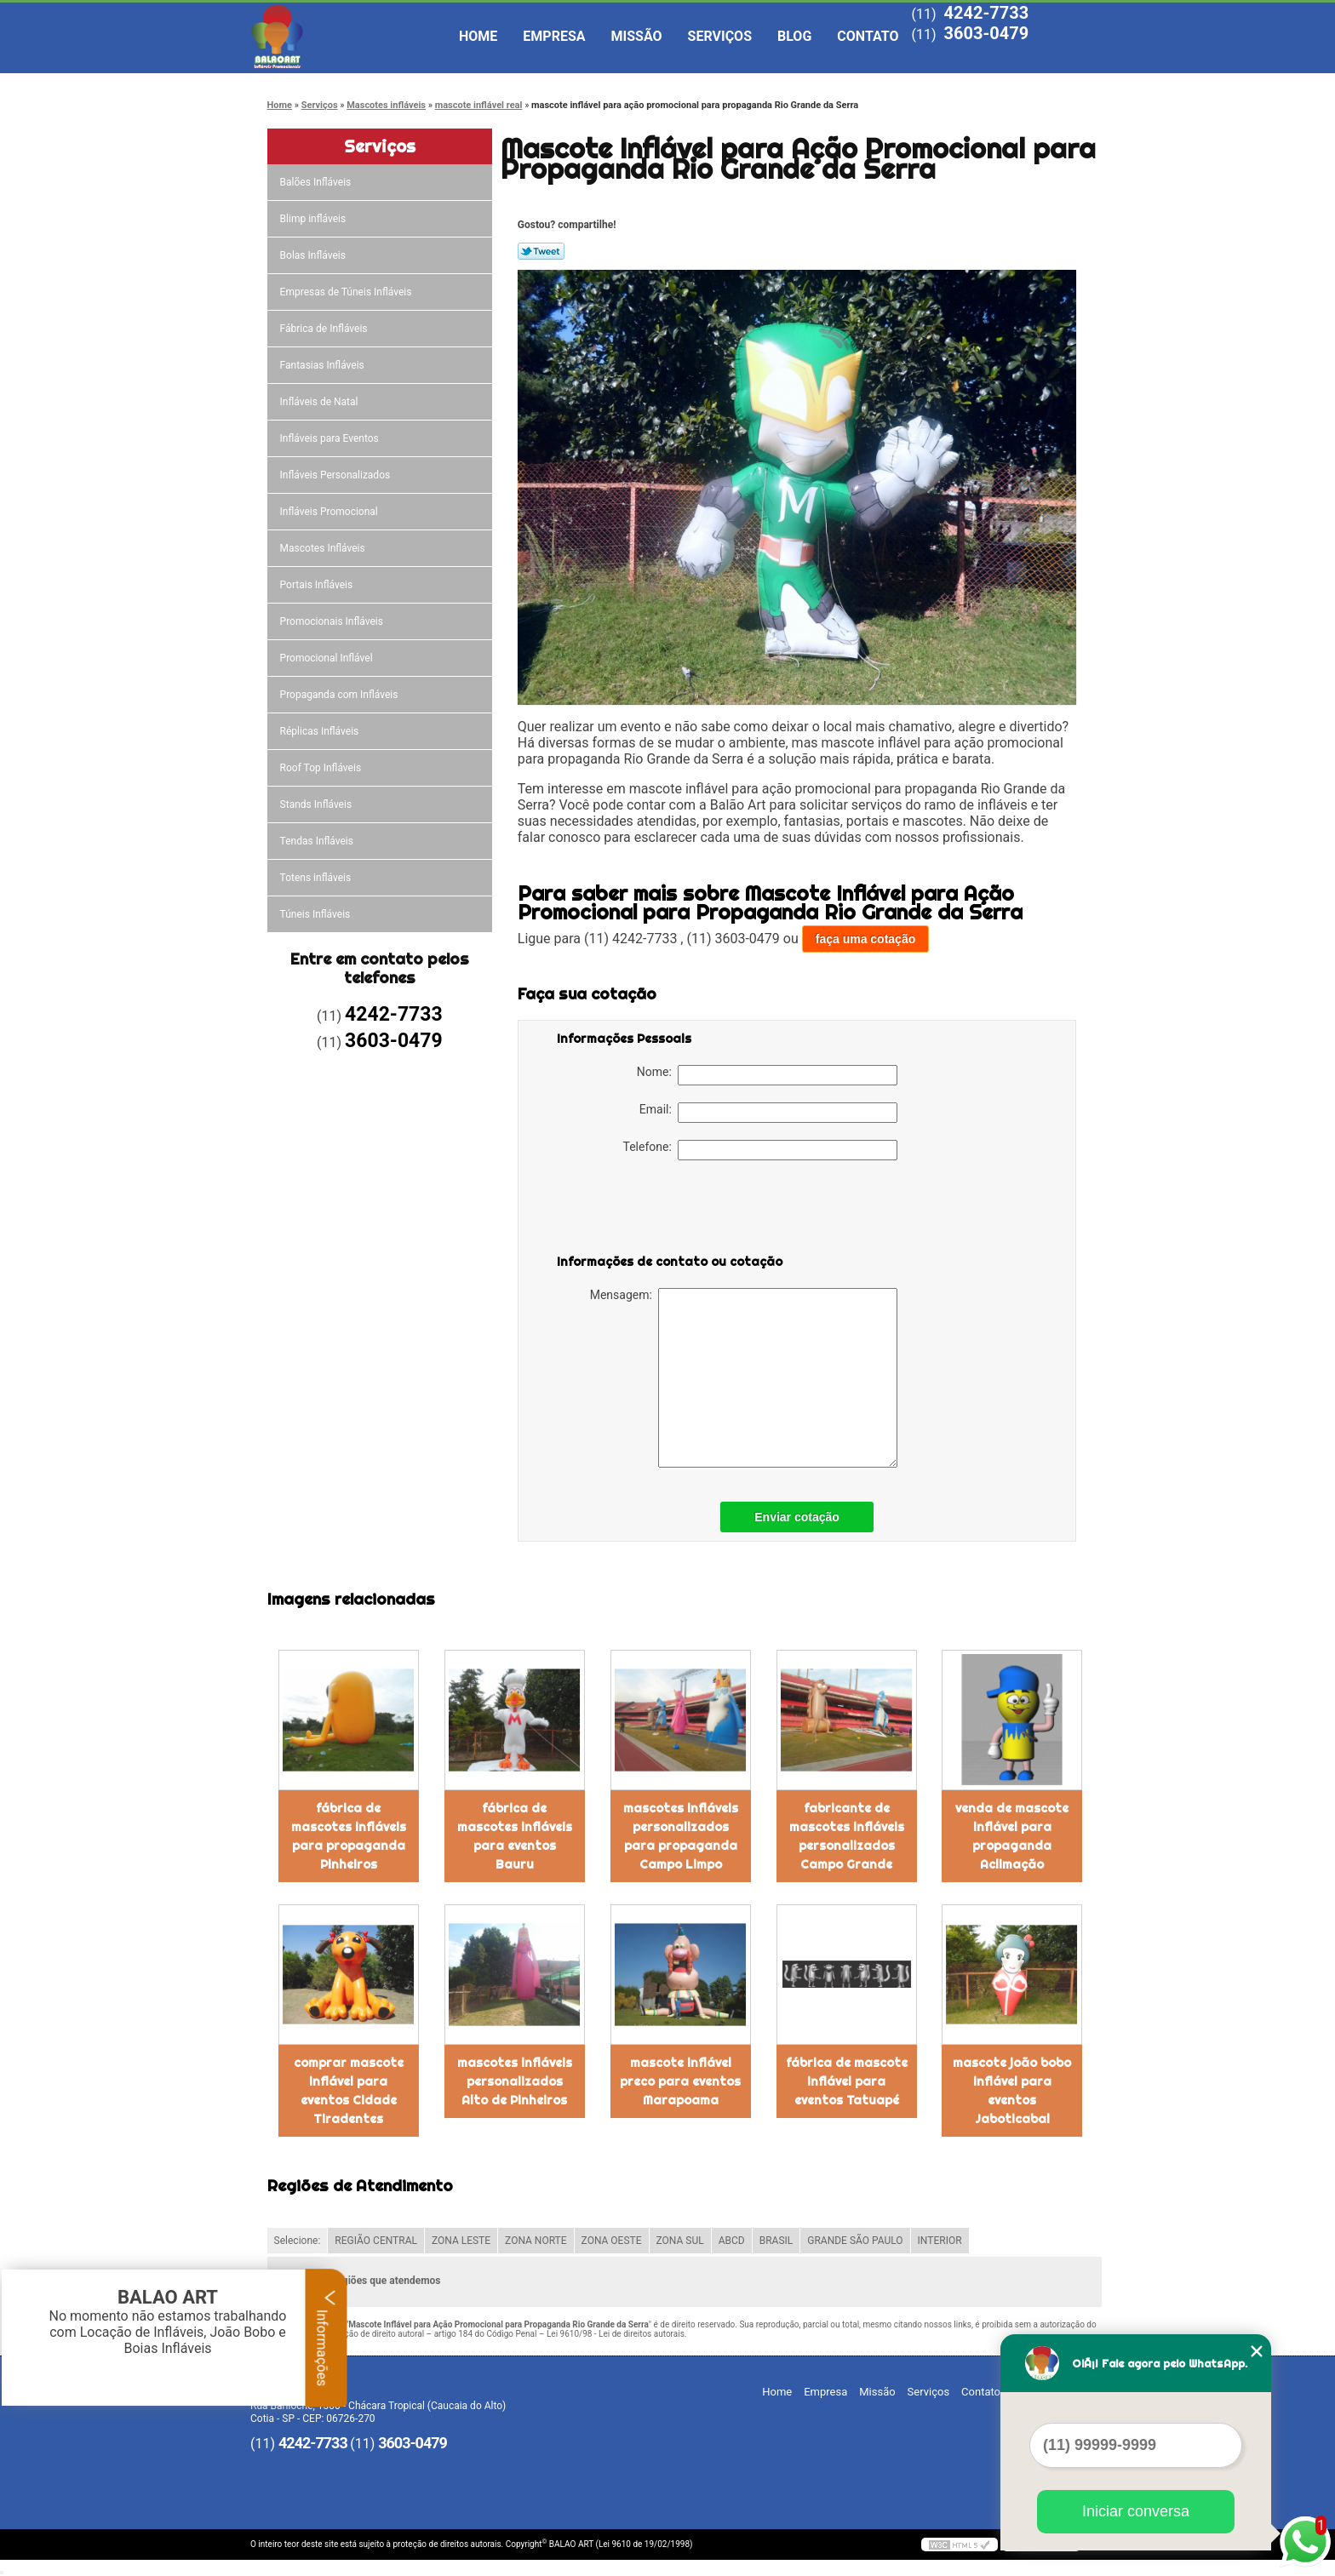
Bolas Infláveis (314, 255)
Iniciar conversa (1135, 2511)
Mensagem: (743, 1378)
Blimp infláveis (314, 219)
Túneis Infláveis (316, 914)
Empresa (554, 36)
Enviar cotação (796, 1517)
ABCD (732, 2241)
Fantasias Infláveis (323, 365)
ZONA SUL (680, 2241)
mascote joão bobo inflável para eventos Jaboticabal (1012, 2091)
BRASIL (776, 2241)
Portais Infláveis (318, 585)
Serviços (720, 36)
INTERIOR (940, 2241)
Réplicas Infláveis (321, 731)
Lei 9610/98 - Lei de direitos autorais (616, 2333)
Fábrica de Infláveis (325, 329)
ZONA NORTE (536, 2241)
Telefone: (760, 1150)
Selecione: (297, 2241)
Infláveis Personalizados (336, 475)
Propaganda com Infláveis (340, 695)
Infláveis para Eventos (330, 438)
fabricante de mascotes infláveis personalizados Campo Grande (846, 1836)
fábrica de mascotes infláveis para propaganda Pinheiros (348, 1836)
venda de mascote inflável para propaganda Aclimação (1012, 1836)
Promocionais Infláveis (333, 621)
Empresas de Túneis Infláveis (347, 292)
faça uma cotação (866, 939)
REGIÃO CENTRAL (376, 2241)
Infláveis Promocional (330, 512)
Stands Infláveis (317, 804)
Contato (867, 36)
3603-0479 (985, 33)
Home (478, 36)
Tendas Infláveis (318, 841)
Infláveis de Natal (320, 402)
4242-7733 (985, 13)
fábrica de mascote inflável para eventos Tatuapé (847, 2081)
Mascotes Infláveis (324, 548)
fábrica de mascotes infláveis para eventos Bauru (514, 1836)
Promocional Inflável (327, 658)
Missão (636, 36)
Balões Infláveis (317, 182)
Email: (768, 1112)
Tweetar (541, 251)
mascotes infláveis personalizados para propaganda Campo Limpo (680, 1836)
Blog (794, 36)
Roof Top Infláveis (322, 768)
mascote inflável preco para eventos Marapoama (680, 2081)
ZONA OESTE (612, 2241)
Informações (326, 2337)
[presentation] (665, 1210)
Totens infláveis (317, 878)
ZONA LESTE (461, 2241)
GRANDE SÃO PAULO (854, 2241)
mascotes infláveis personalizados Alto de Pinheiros (514, 2081)
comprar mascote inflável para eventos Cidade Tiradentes (349, 2091)
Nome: (767, 1075)
